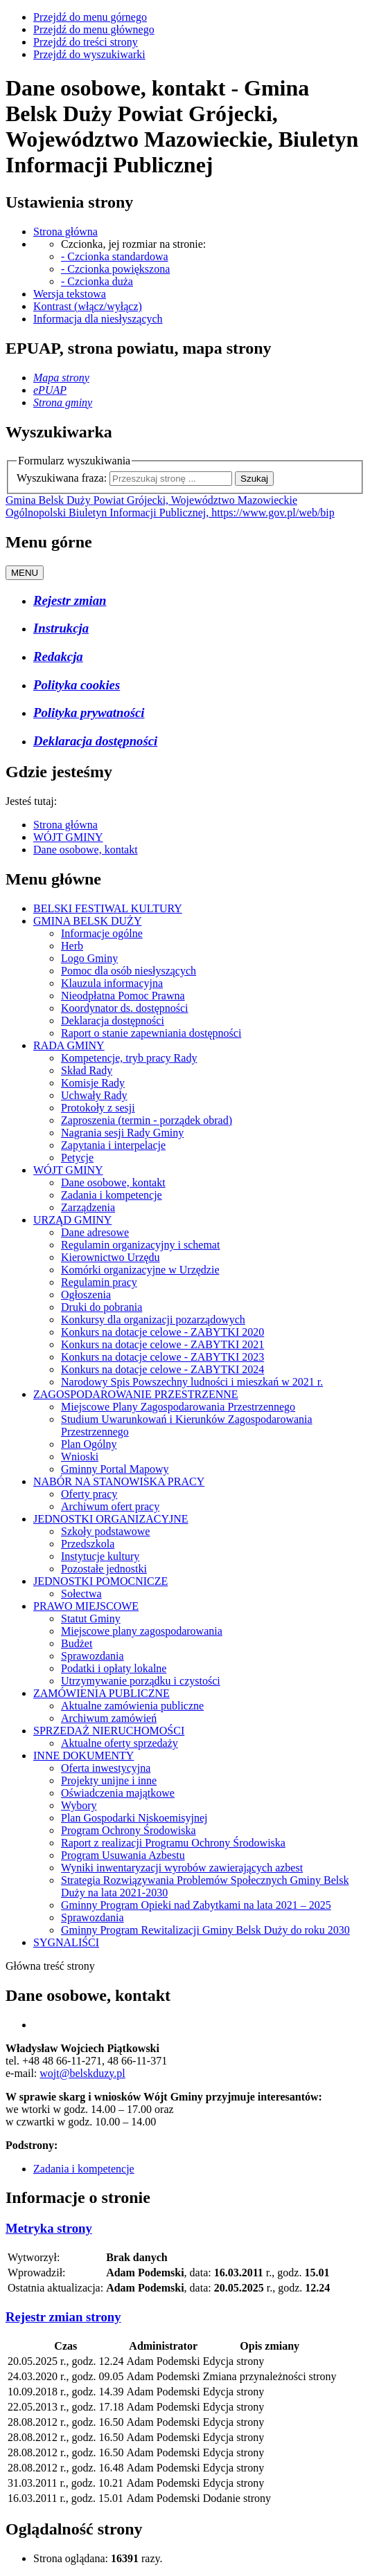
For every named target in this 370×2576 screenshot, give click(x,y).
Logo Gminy (89, 958)
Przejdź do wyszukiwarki (89, 54)
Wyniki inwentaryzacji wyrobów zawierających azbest (182, 1868)
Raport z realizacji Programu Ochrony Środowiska (173, 1843)
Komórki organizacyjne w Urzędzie (140, 1270)
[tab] (185, 2228)
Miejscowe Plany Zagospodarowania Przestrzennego (178, 1407)
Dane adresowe (95, 1232)
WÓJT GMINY (68, 837)
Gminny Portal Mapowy (115, 1469)
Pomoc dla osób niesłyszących (128, 971)
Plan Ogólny (88, 1444)
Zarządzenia (88, 1207)
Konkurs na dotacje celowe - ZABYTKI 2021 (162, 1344)
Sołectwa (81, 1593)
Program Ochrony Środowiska (128, 1830)
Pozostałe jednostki (104, 1569)
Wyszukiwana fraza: (62, 478)
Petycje (77, 1157)
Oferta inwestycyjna (105, 1768)
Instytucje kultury (100, 1556)
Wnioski (79, 1456)
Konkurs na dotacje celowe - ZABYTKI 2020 (162, 1332)
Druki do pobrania (101, 1307)
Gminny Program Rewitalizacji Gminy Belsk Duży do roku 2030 (205, 1930)
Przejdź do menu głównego (94, 29)
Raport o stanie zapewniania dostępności (151, 1033)
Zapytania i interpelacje (113, 1145)
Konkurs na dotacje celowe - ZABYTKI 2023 (162, 1357)
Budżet (76, 1643)
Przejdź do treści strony (85, 42)
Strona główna (65, 825)
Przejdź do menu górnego (90, 17)
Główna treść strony (50, 1966)
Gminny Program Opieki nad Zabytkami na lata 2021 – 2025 (196, 1905)
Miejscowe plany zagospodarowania (141, 1631)
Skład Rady (86, 1070)
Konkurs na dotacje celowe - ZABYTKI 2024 (162, 1369)
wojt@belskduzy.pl (82, 2073)
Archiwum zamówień (109, 1718)
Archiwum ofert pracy (110, 1506)
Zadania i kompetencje (111, 1195)
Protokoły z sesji (98, 1108)
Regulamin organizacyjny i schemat (140, 1245)
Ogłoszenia (86, 1294)
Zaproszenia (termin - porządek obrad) (146, 1120)
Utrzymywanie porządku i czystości (140, 1681)
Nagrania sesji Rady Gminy (122, 1133)
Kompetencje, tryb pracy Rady (129, 1058)
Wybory (78, 1805)
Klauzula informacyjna (112, 983)
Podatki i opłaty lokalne (113, 1668)
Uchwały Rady (94, 1095)
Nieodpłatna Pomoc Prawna (123, 995)
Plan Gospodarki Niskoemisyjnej (134, 1818)
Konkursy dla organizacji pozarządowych (153, 1319)
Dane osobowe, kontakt (85, 849)
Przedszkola (87, 1544)
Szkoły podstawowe (105, 1531)
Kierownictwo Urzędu (110, 1257)
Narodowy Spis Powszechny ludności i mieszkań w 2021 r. (192, 1382)
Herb (72, 946)
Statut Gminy (91, 1618)
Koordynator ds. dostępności (124, 1008)
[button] (49, 2228)
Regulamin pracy (99, 1282)
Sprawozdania (92, 1656)
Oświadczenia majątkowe (118, 1793)
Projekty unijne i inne (109, 1780)
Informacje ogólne (102, 933)
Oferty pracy (89, 1494)
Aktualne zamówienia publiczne (132, 1706)
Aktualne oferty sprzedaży (119, 1743)
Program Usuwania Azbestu (123, 1855)
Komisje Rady (93, 1083)
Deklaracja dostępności (112, 1020)
